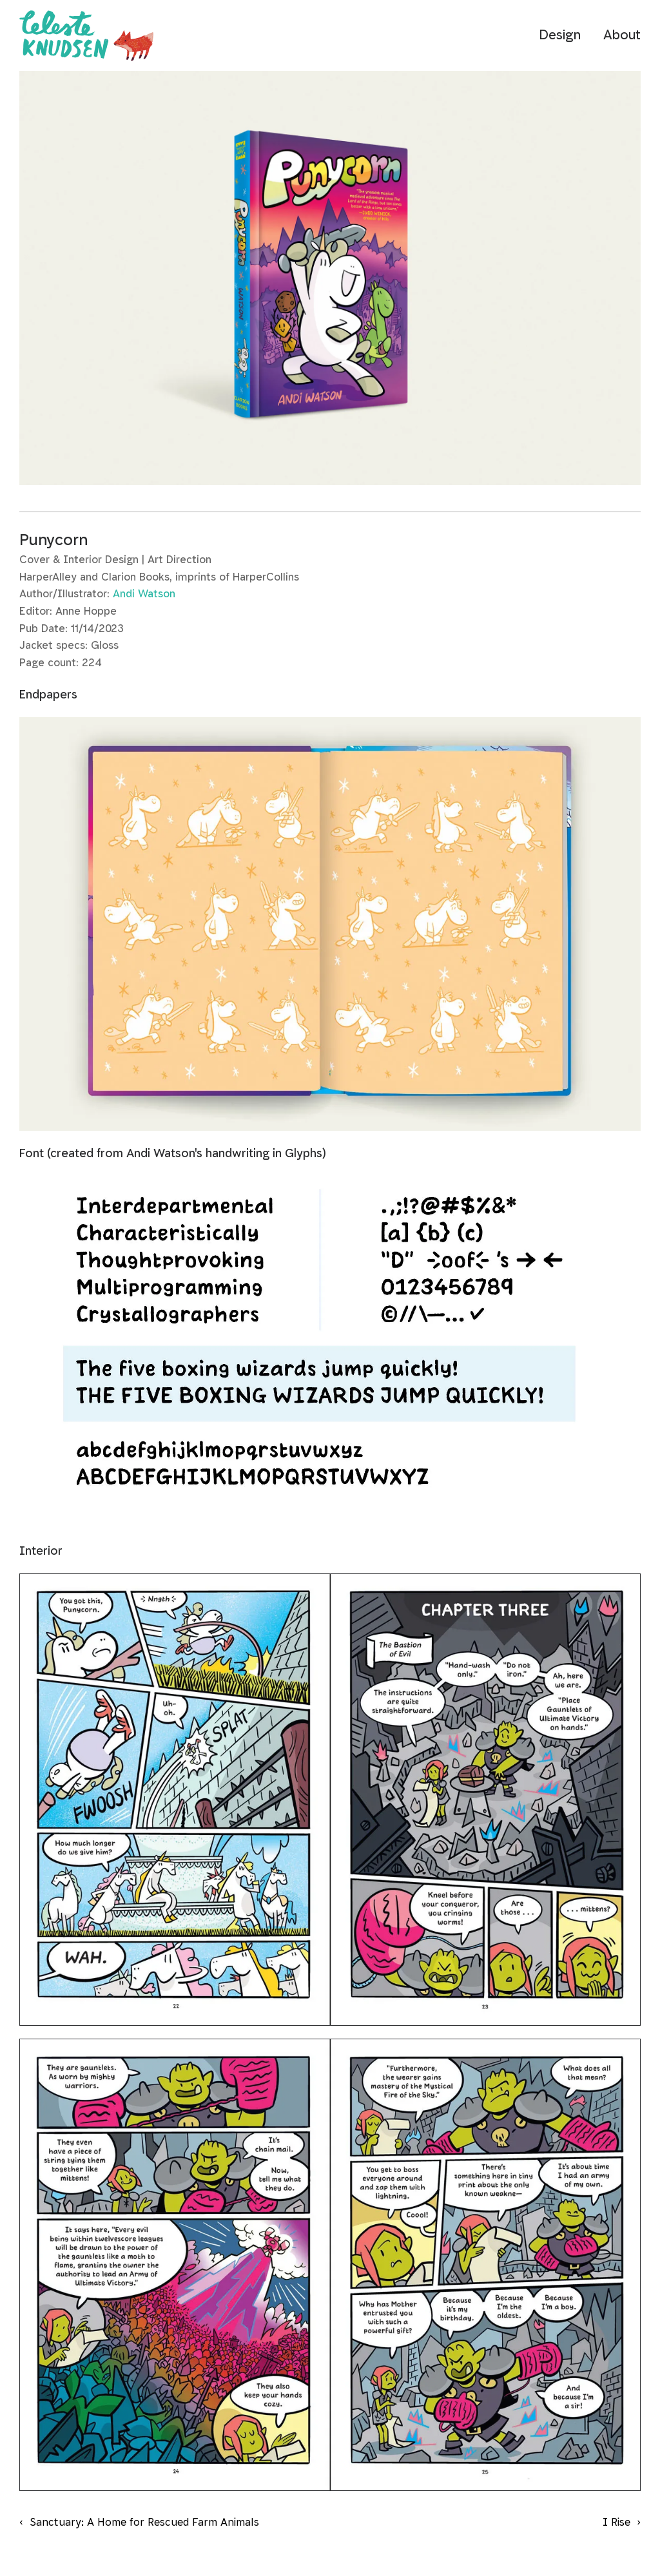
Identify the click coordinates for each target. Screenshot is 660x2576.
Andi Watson (144, 594)
